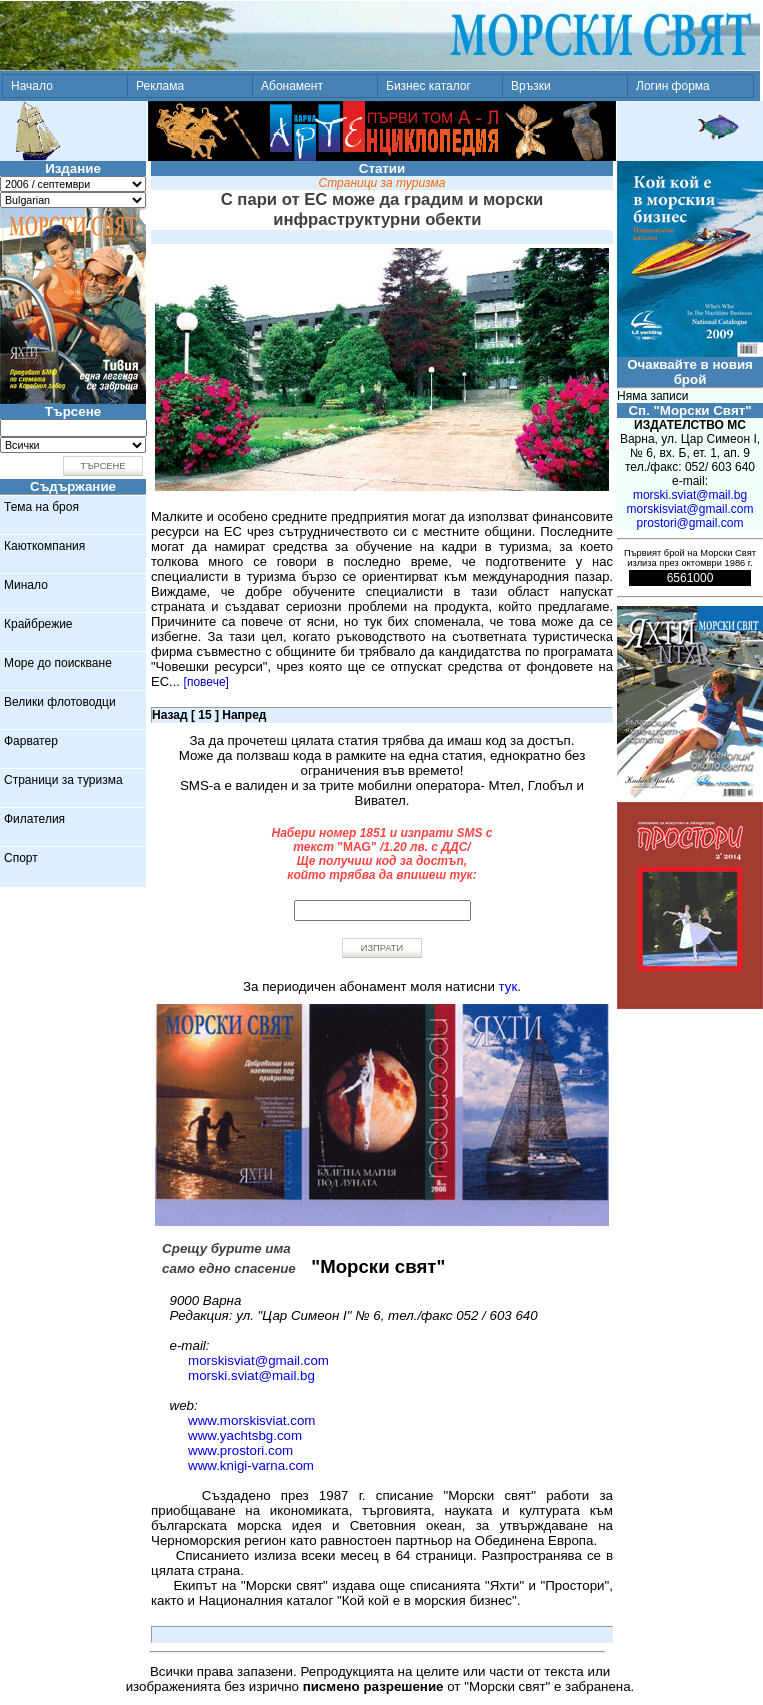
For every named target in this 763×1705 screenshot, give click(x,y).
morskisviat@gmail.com (258, 1360)
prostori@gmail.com (690, 523)
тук (508, 986)
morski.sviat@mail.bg (251, 1375)
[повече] (206, 682)
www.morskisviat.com (251, 1420)
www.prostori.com (240, 1450)
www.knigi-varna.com (251, 1465)
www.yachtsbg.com (245, 1435)
